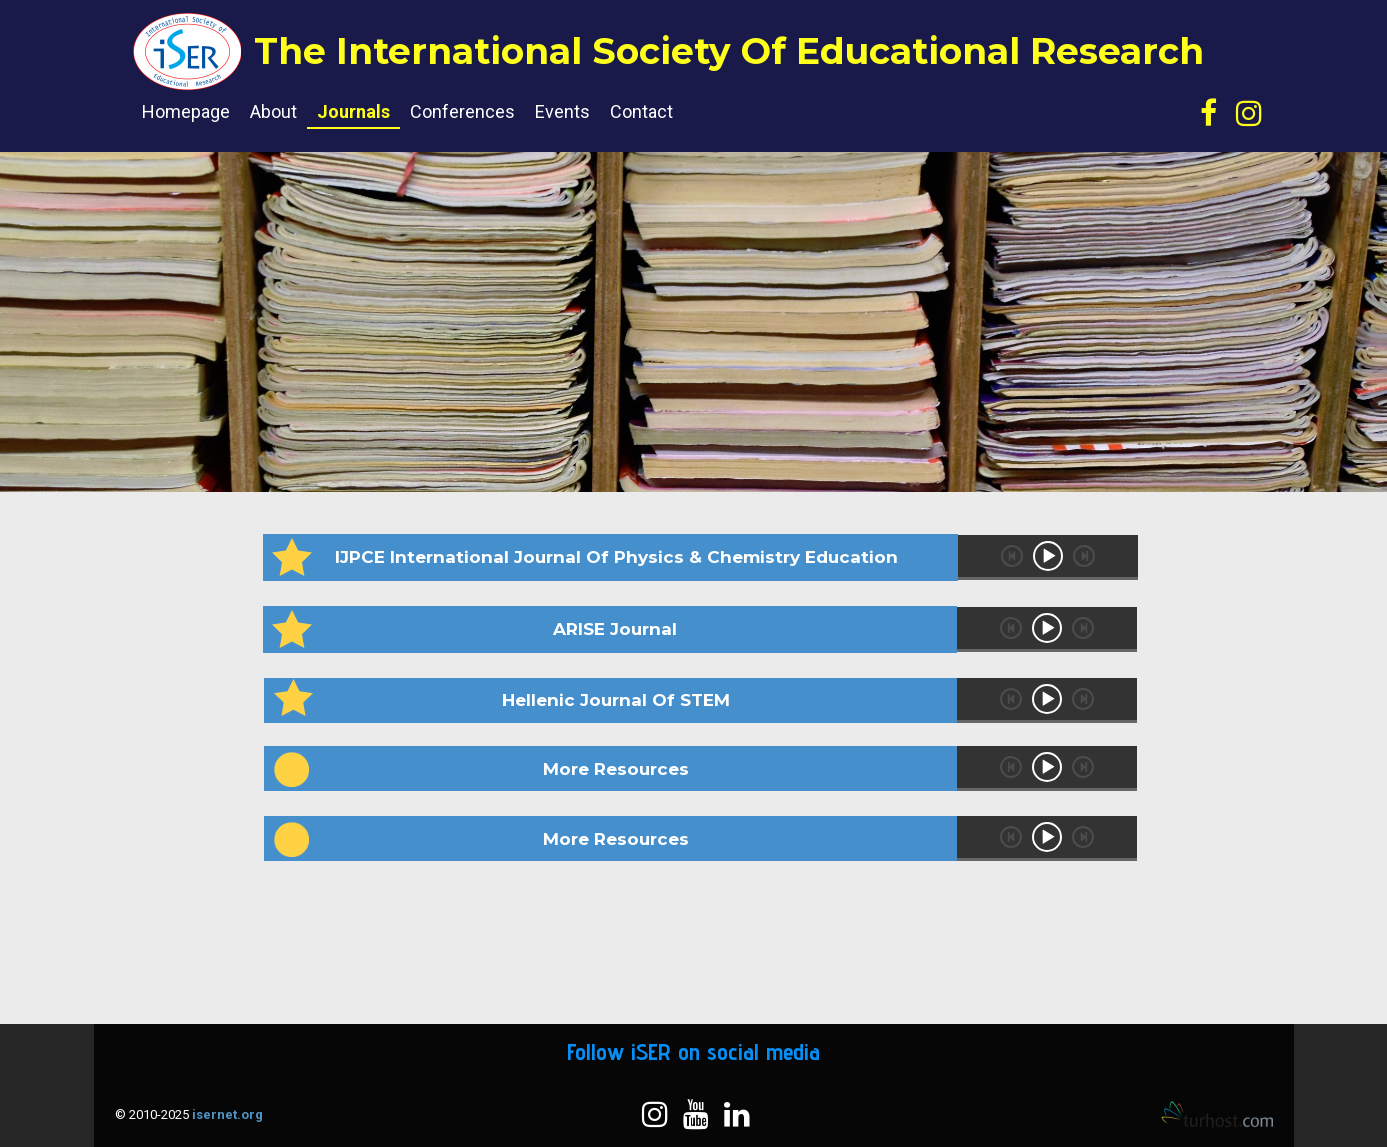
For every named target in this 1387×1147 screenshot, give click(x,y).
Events (562, 111)
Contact (641, 111)
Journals (353, 111)
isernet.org (227, 1114)
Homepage (186, 111)
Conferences (462, 111)
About (273, 111)
